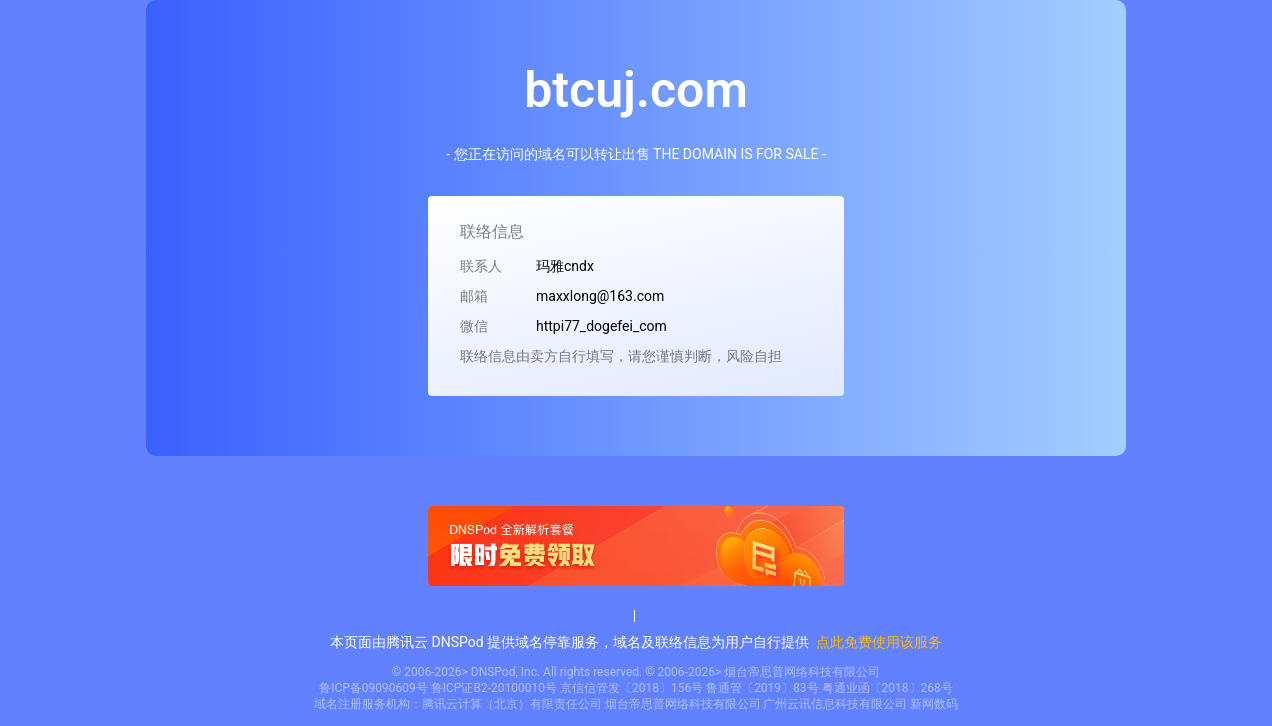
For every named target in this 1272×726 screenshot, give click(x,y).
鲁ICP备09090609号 (373, 688)
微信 (474, 326)
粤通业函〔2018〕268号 (887, 688)
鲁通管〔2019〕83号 (762, 688)
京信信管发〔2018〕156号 (631, 688)
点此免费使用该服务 (879, 642)
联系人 (481, 266)
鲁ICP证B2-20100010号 (494, 688)
